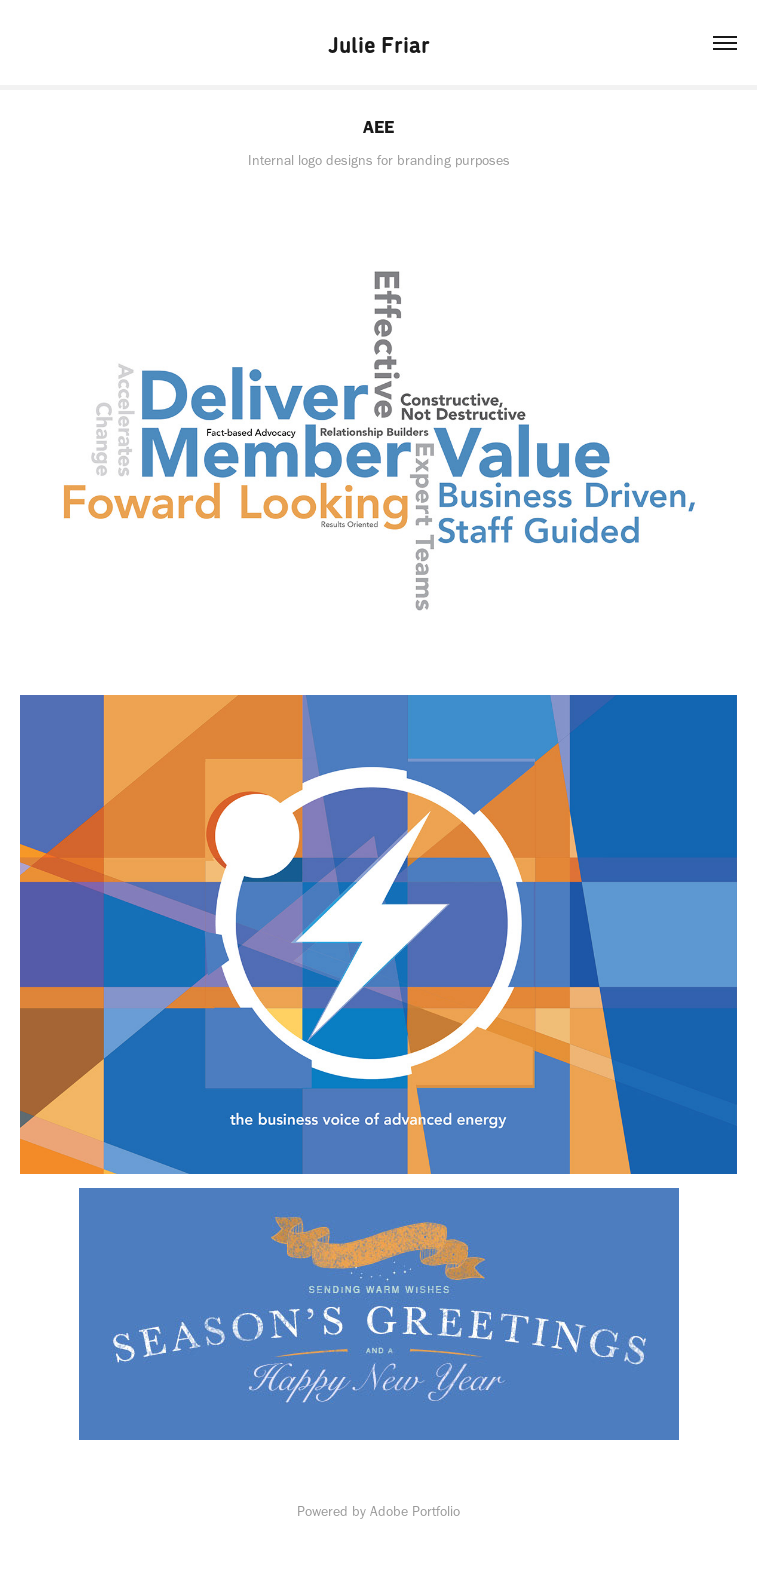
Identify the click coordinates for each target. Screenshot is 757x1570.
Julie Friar (379, 43)
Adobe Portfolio (415, 1511)
